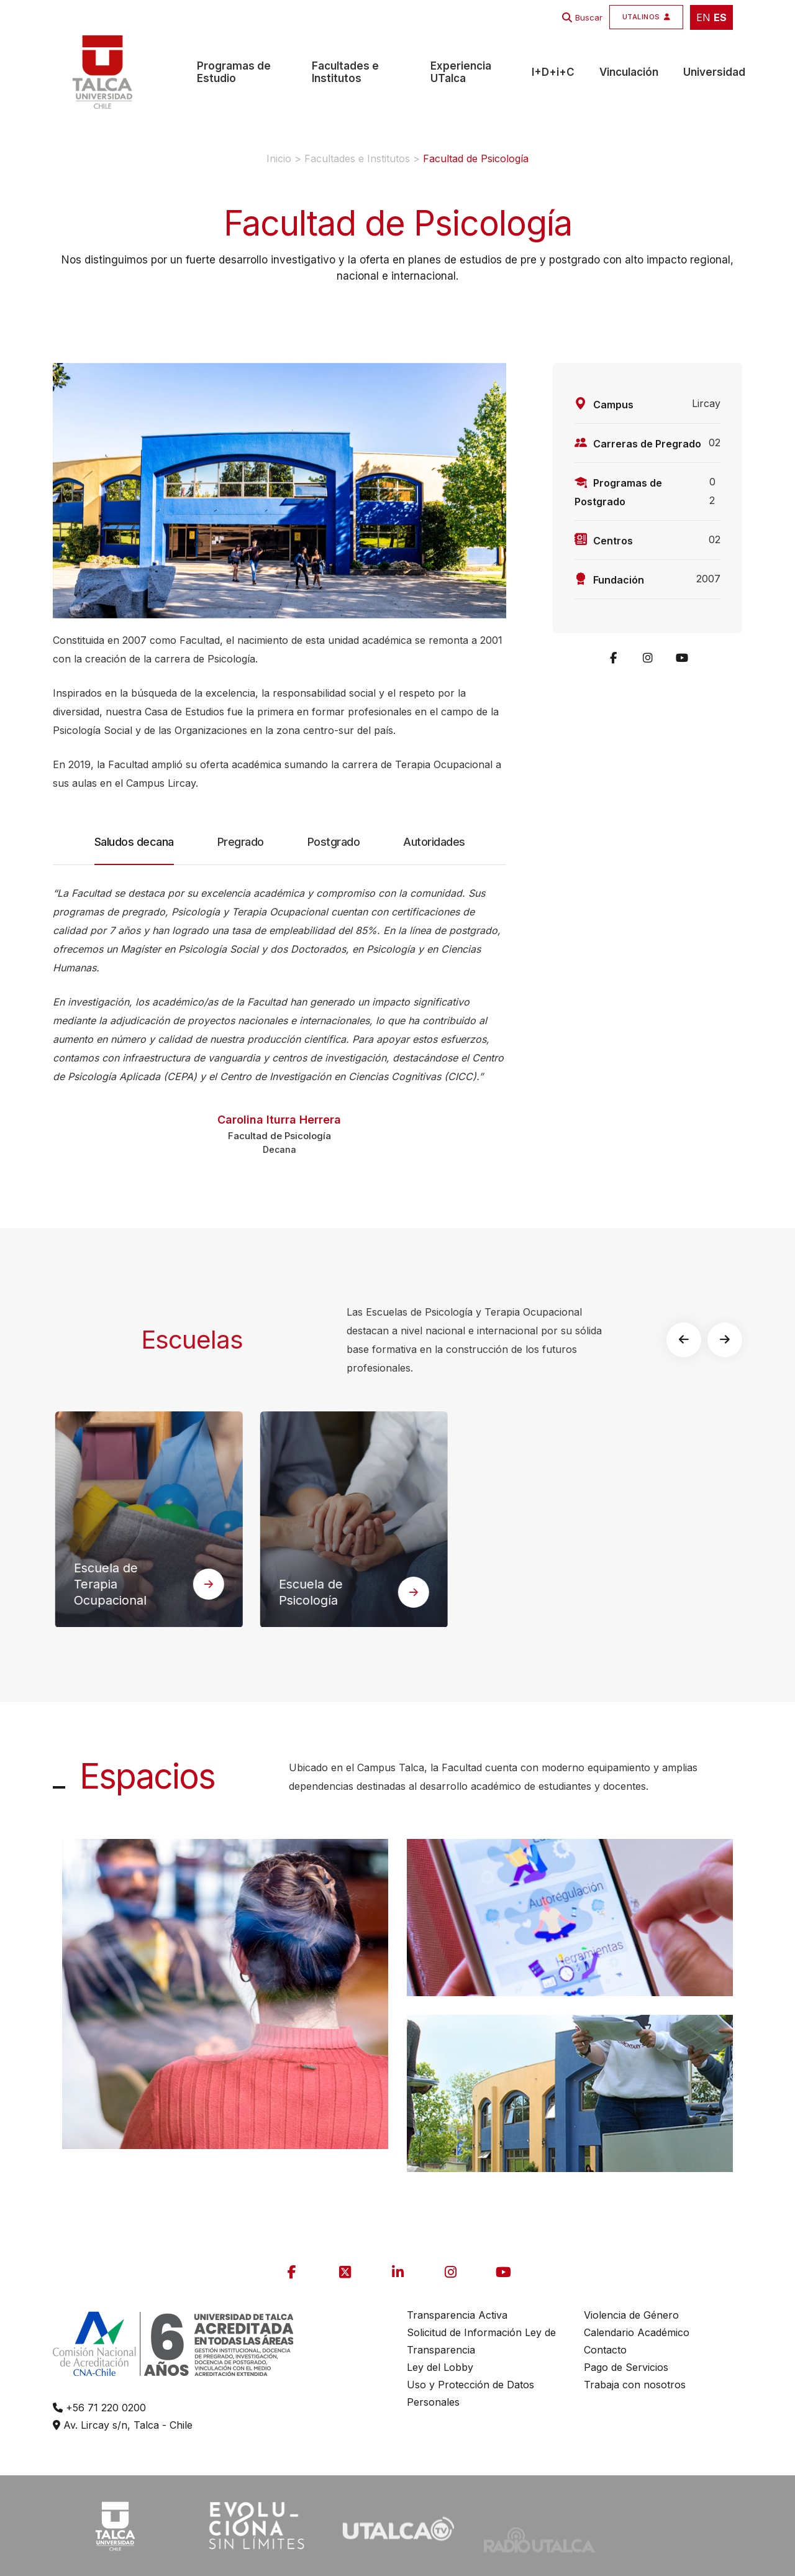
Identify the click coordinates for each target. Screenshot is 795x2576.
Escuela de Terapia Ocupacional (156, 1584)
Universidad (714, 72)
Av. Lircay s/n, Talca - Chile (123, 2425)
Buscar (588, 17)
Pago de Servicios (626, 2367)
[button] (696, 1339)
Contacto (605, 2350)
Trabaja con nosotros (635, 2384)
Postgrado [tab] (333, 841)
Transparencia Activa (457, 2315)
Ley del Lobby (440, 2367)
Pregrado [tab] (240, 841)
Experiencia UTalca (460, 72)
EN (703, 17)
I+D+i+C (553, 72)
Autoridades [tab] (434, 841)
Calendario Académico (636, 2332)
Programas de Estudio (234, 72)
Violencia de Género (631, 2315)
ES (720, 17)
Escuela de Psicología (357, 1592)
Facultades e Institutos (345, 72)
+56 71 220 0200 (99, 2407)
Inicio (278, 158)
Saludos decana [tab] (134, 850)
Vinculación (628, 72)
